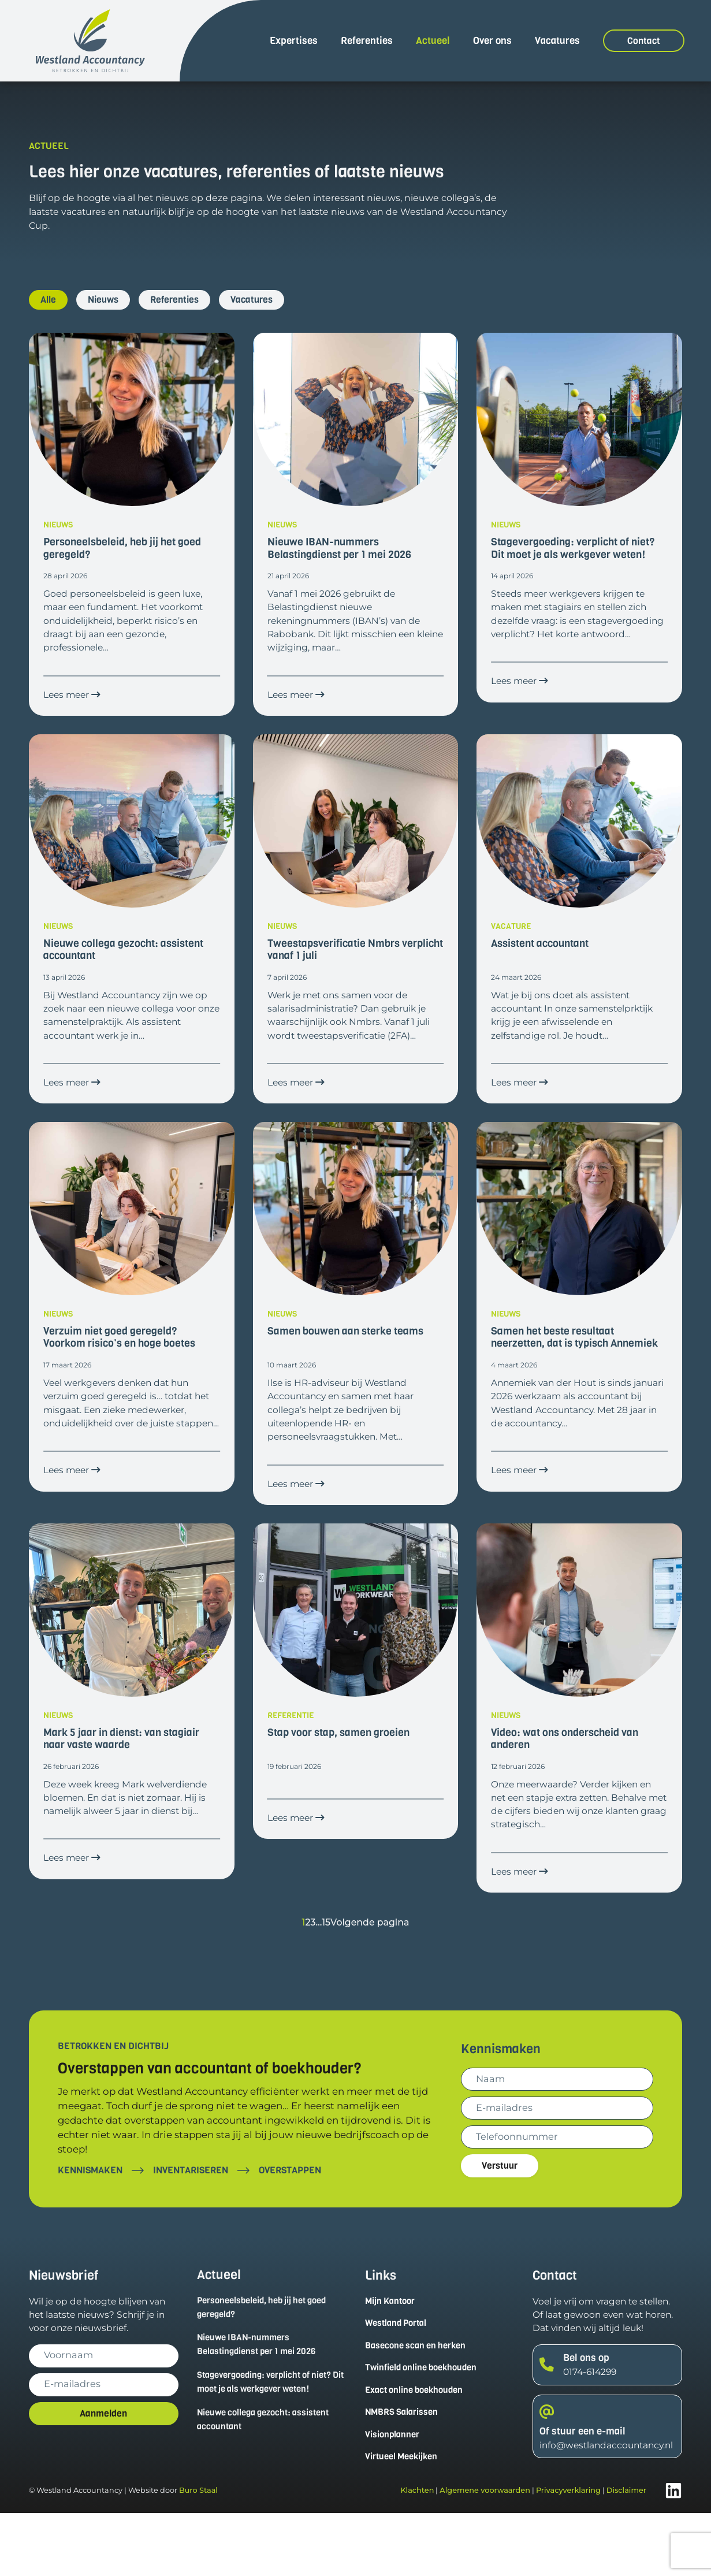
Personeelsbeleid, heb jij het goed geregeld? (267, 2367)
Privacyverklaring (568, 2553)
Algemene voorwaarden (485, 2553)
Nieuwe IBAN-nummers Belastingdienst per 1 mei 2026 (261, 2404)
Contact (643, 41)
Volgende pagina (370, 1981)
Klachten (417, 2553)
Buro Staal (198, 2553)
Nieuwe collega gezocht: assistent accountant (268, 2480)
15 (324, 1981)
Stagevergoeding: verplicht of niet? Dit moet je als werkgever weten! (270, 2442)
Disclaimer (626, 2553)
